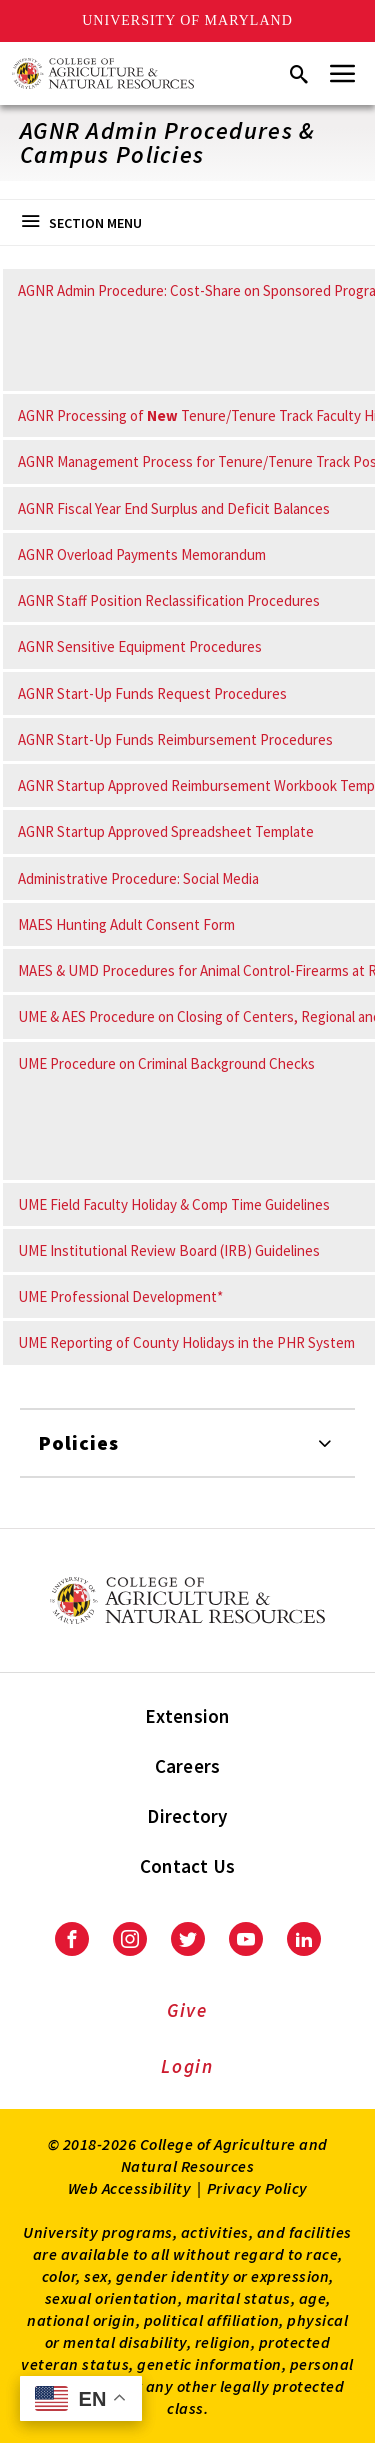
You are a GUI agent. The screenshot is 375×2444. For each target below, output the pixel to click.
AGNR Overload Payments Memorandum (142, 554)
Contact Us (188, 1866)
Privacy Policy (257, 2188)
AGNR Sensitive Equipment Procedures (140, 646)
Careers (188, 1766)
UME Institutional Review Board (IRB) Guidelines (169, 1250)
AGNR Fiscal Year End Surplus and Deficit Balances (174, 508)
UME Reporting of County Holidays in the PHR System (186, 1342)
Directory (187, 1816)
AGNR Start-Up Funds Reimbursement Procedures (175, 739)
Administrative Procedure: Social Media (138, 878)
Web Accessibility (130, 2188)
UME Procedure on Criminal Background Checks (166, 1063)
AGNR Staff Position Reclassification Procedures (169, 600)
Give (187, 2010)
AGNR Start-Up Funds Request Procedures (152, 693)
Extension (187, 1716)
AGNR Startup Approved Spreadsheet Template (166, 831)
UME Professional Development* (120, 1296)
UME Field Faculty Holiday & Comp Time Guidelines (174, 1204)
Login (187, 2066)
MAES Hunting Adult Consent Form (126, 924)
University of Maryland (187, 20)
